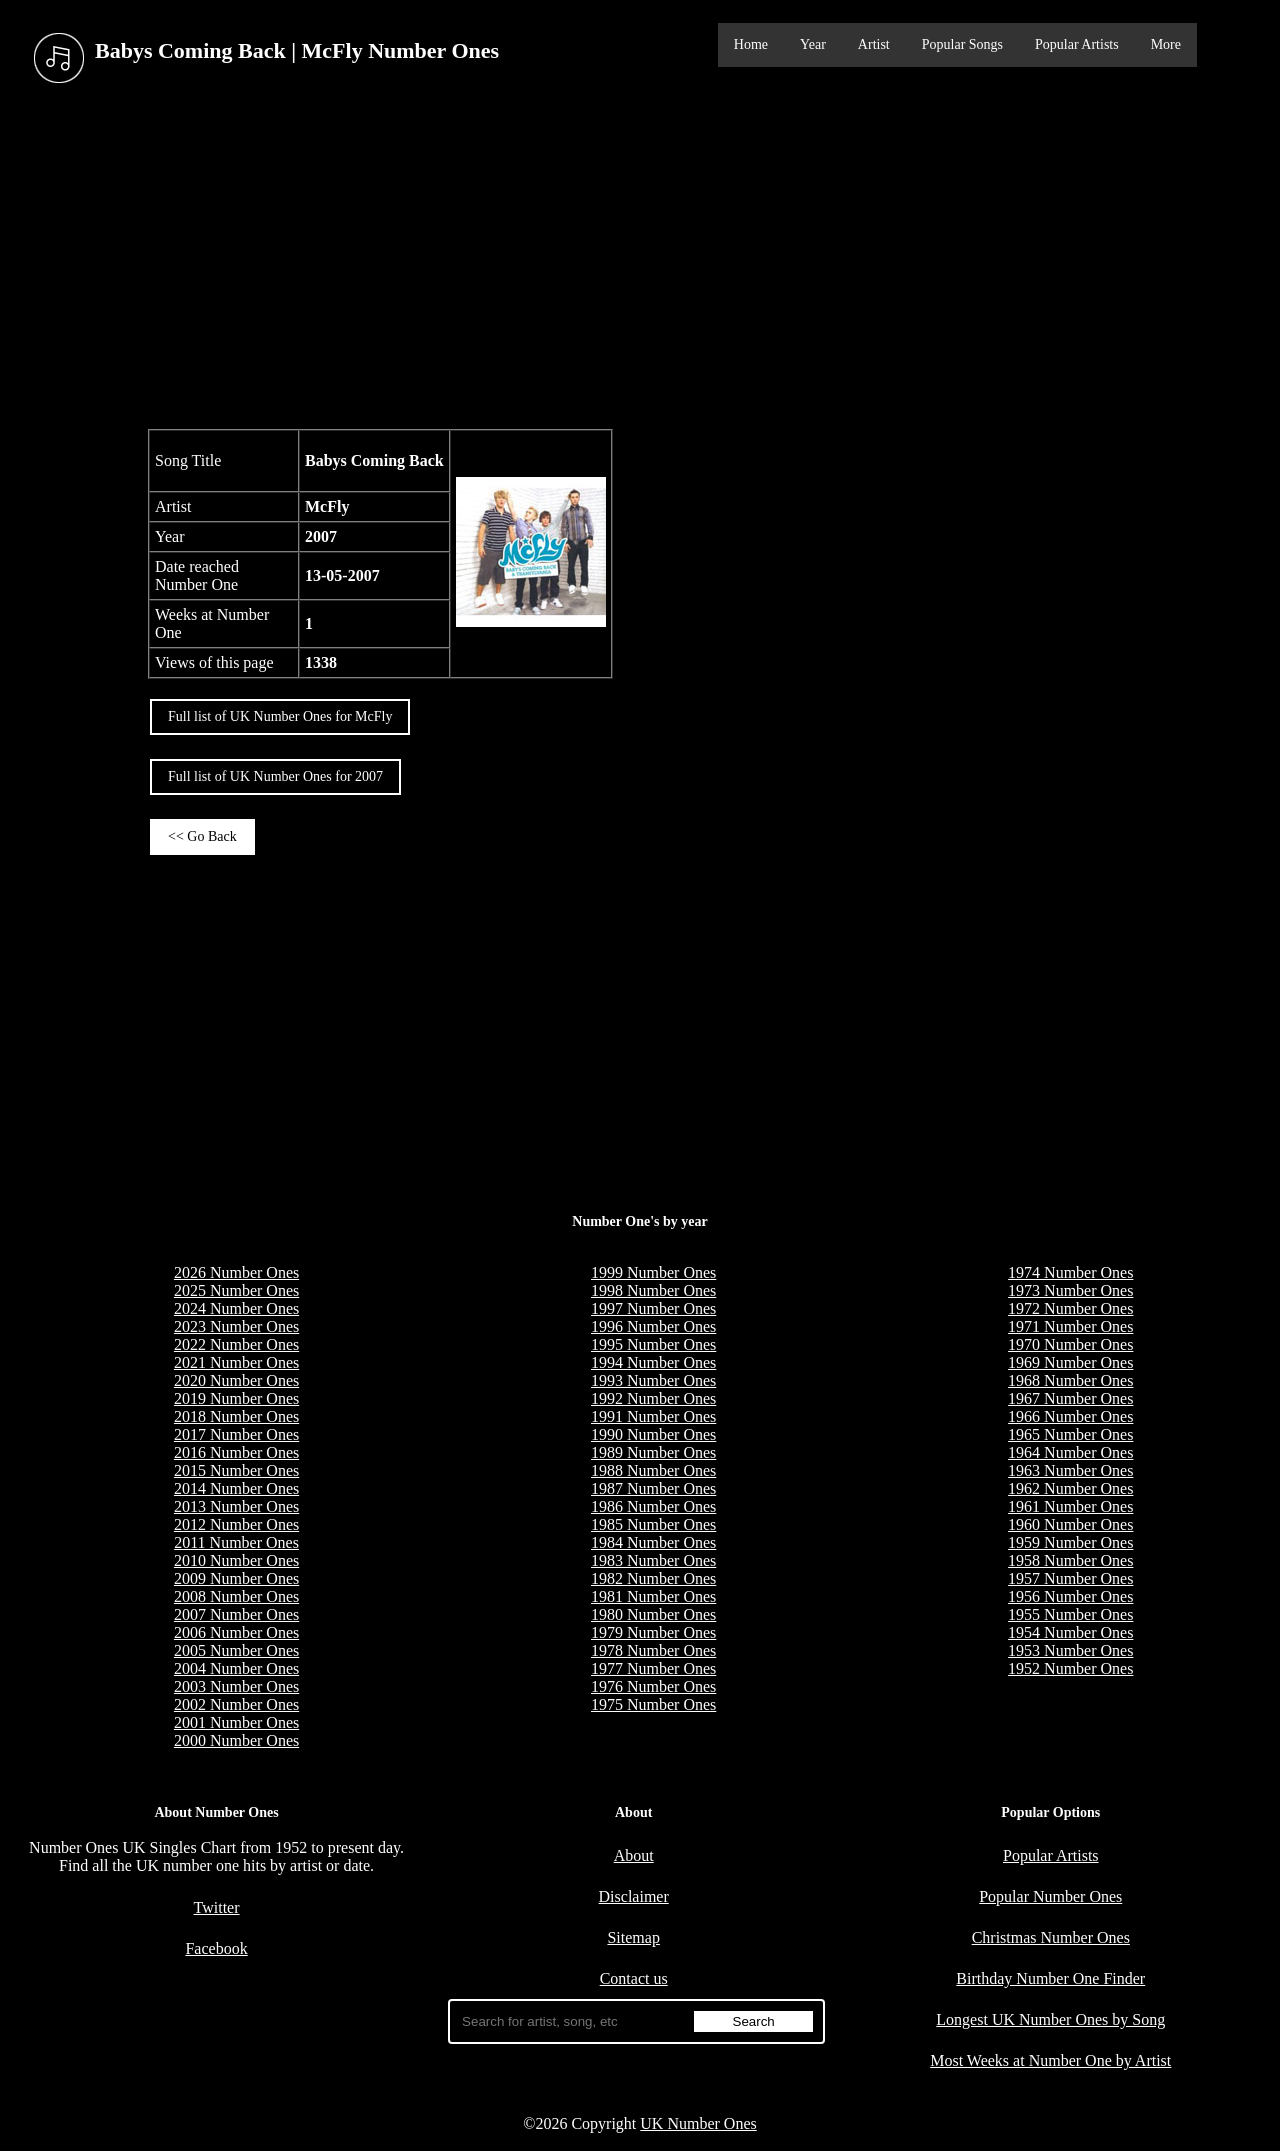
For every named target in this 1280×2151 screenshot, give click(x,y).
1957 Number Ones (1070, 1578)
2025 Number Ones (236, 1290)
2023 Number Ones (236, 1326)
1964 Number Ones (1070, 1452)
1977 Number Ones (653, 1668)
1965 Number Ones (1070, 1434)
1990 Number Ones (653, 1434)
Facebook (216, 1948)
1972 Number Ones (1070, 1308)
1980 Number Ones (653, 1614)
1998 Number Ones (653, 1290)
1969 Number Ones (1070, 1362)
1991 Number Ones (653, 1416)
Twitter (217, 1907)
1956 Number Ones (1070, 1596)
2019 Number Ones (236, 1398)
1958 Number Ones (1070, 1560)
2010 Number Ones (236, 1560)
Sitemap (633, 1937)
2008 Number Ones (236, 1596)
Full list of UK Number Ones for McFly (280, 716)
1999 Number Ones (653, 1272)
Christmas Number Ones (1051, 1937)
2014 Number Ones (236, 1488)
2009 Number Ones (236, 1578)
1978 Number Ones (653, 1650)
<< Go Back (202, 836)
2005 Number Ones (236, 1650)
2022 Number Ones (236, 1344)
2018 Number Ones (236, 1416)
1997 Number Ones (653, 1308)
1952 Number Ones (1070, 1668)
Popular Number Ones (1050, 1896)
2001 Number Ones (236, 1722)
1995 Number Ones (653, 1344)
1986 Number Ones (653, 1506)
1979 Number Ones (653, 1632)
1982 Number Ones (653, 1578)
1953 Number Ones (1070, 1650)
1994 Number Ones (653, 1362)
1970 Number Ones (1070, 1344)
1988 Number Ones (653, 1470)
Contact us (634, 1978)
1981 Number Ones (653, 1596)
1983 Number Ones (653, 1560)
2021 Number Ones (236, 1362)
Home (751, 44)
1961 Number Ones (1070, 1506)
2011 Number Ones (236, 1542)
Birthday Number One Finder (1050, 1978)
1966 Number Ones (1070, 1416)
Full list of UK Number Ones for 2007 (275, 776)
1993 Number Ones (653, 1380)
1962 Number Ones (1070, 1488)
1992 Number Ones (653, 1398)
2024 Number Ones (236, 1308)
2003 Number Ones (236, 1686)
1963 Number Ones (1070, 1470)
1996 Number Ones (653, 1326)
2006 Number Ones (236, 1632)
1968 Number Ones (1070, 1380)
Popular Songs (962, 44)
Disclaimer (634, 1896)
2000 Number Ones (236, 1740)
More (1166, 44)
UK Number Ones (698, 2123)
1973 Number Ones (1070, 1290)
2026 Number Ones (236, 1272)
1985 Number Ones (653, 1524)
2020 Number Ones (236, 1380)
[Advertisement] (640, 259)
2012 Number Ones (236, 1524)
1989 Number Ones (653, 1452)
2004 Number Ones (236, 1668)
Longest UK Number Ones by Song (1050, 2019)
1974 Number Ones (1070, 1272)
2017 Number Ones (236, 1434)
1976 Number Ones (653, 1686)
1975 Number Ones (653, 1704)
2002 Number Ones (236, 1704)
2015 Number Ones (236, 1470)
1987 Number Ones (653, 1488)
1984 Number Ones (653, 1542)
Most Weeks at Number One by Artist (1050, 2060)
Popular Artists (1077, 44)
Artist (874, 44)
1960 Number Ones (1070, 1524)
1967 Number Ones (1070, 1398)
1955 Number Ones (1070, 1614)
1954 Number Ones (1070, 1632)
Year (813, 44)
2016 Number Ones (236, 1452)
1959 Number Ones (1070, 1542)
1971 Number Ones (1070, 1326)
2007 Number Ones (236, 1614)
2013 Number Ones (236, 1506)
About (634, 1855)
